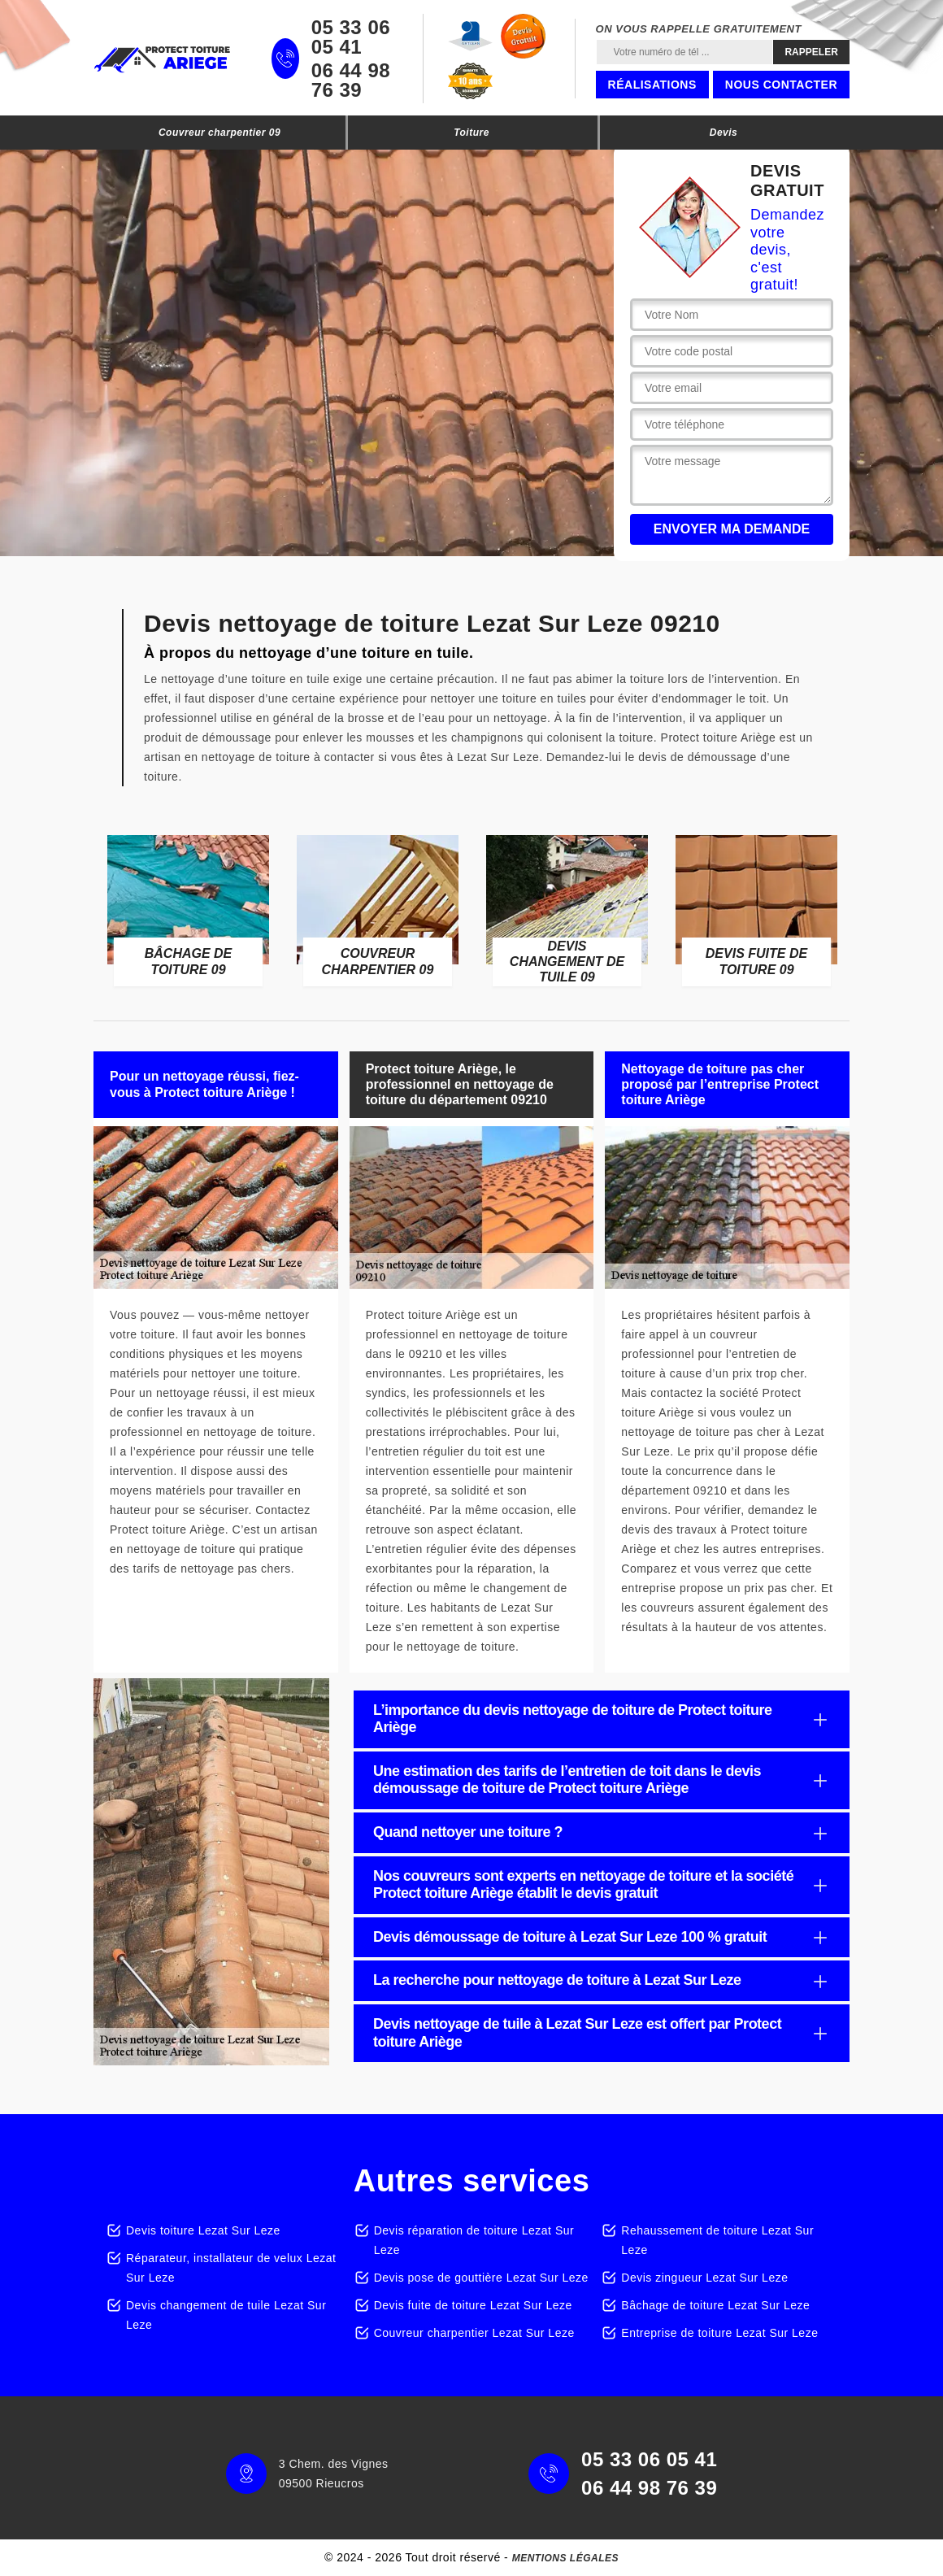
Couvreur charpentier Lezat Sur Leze (474, 2332)
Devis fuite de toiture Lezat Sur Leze (473, 2305)
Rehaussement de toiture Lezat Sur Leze (717, 2240)
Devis (724, 132)
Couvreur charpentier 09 (219, 132)
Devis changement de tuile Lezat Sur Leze (226, 2315)
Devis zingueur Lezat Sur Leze (704, 2277)
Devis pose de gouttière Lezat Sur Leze (481, 2277)
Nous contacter (781, 84)
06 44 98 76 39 (350, 80)
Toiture (471, 132)
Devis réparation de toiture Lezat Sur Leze (474, 2240)
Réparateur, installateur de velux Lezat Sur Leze (231, 2268)
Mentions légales (565, 2558)
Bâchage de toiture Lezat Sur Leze (715, 2305)
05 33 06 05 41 (350, 37)
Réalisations (652, 84)
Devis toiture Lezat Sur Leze (203, 2230)
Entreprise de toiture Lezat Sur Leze (719, 2332)
